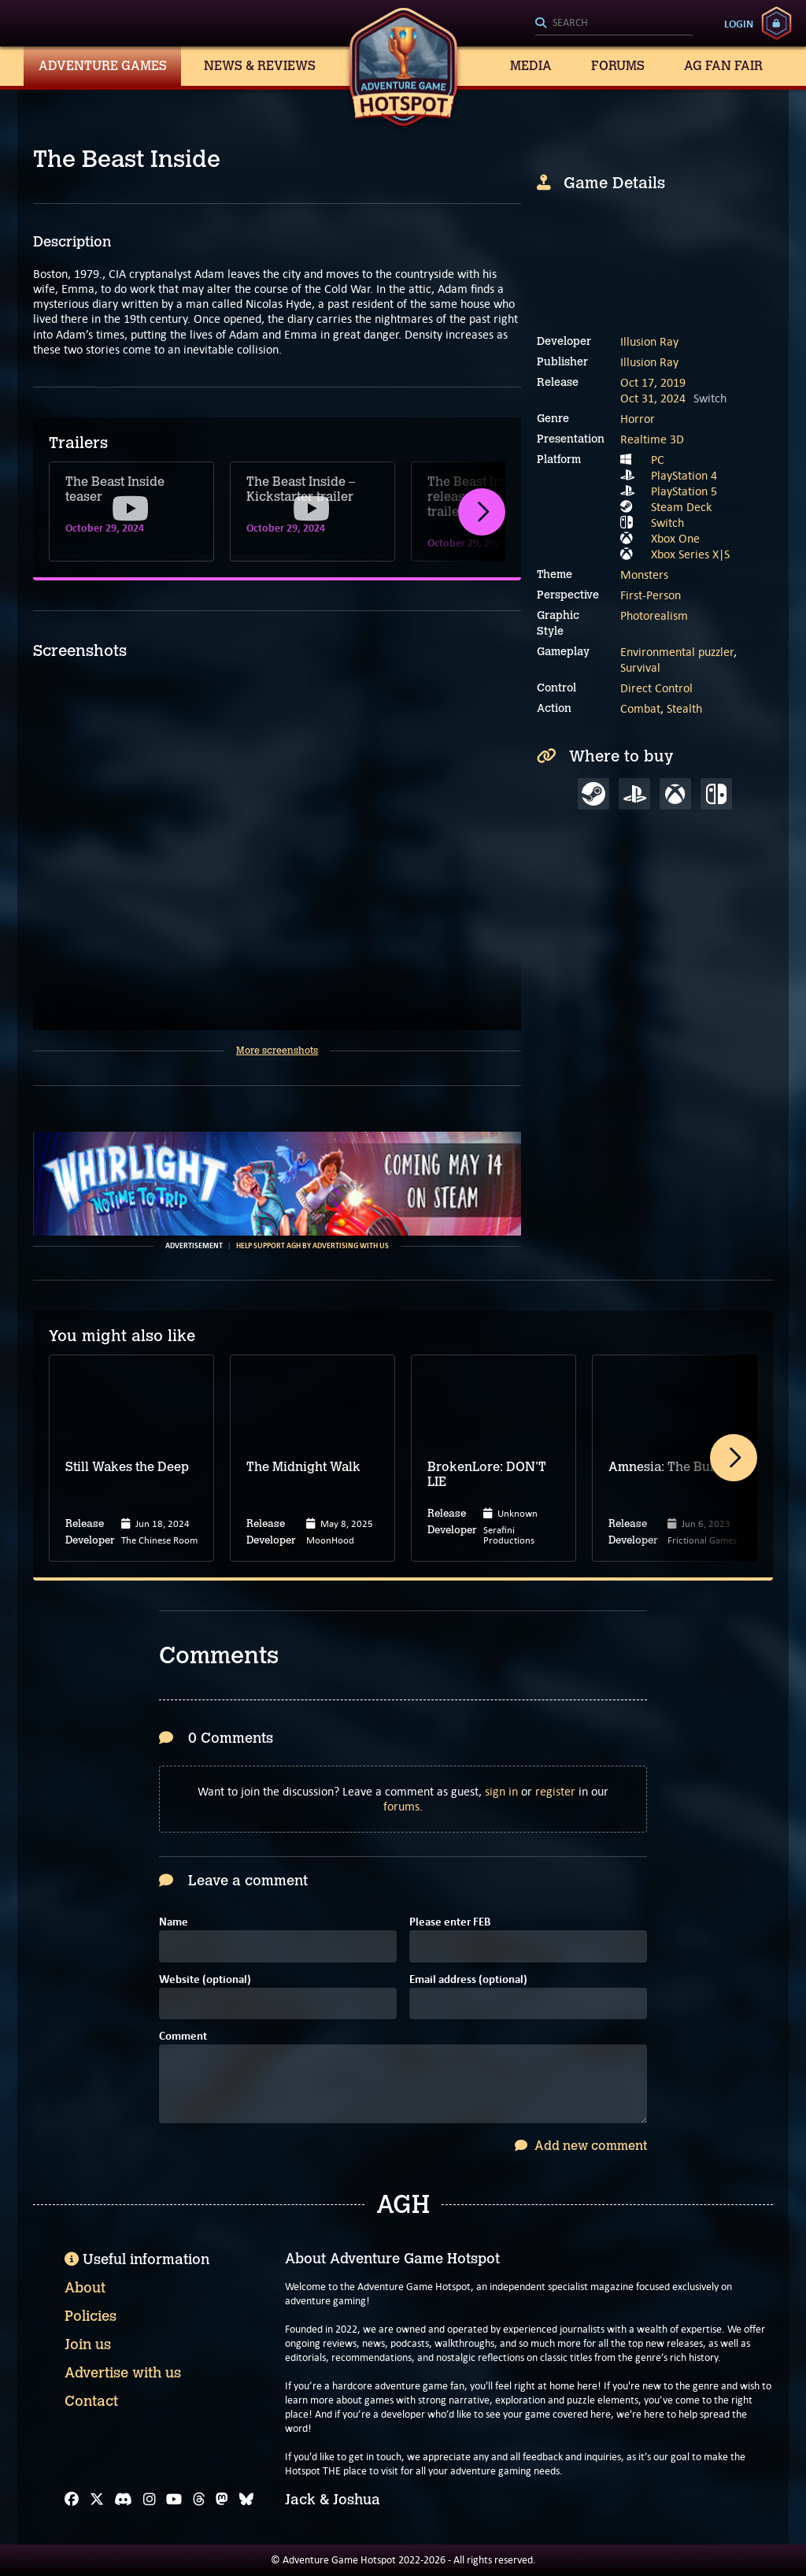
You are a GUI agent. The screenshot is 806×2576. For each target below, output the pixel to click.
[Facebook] (72, 2499)
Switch (667, 522)
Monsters (644, 574)
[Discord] (123, 2499)
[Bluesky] (246, 2499)
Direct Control (656, 687)
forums (401, 1806)
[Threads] (199, 2499)
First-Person (650, 594)
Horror (637, 418)
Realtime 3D (652, 439)
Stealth (684, 708)
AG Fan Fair (723, 65)
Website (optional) (205, 1980)
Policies (90, 2316)
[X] (97, 2499)
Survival (640, 667)
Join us (88, 2344)
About (85, 2287)
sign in (501, 1791)
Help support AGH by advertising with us (312, 1246)
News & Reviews (260, 65)
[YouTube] (174, 2499)
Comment (183, 2037)
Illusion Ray (649, 341)
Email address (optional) (468, 1980)
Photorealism (654, 615)
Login (738, 24)
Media (531, 65)
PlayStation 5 (684, 491)
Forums (618, 65)
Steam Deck (681, 506)
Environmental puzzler (677, 651)
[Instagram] (149, 2499)
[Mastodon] (222, 2499)
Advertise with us (123, 2372)
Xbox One (675, 538)
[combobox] (614, 23)
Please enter (449, 1922)
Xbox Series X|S (690, 554)
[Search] (614, 23)
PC (657, 459)
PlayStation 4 (684, 475)
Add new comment (581, 2145)
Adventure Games (103, 65)
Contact (91, 2401)
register (555, 1791)
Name (173, 1922)
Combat (640, 708)
